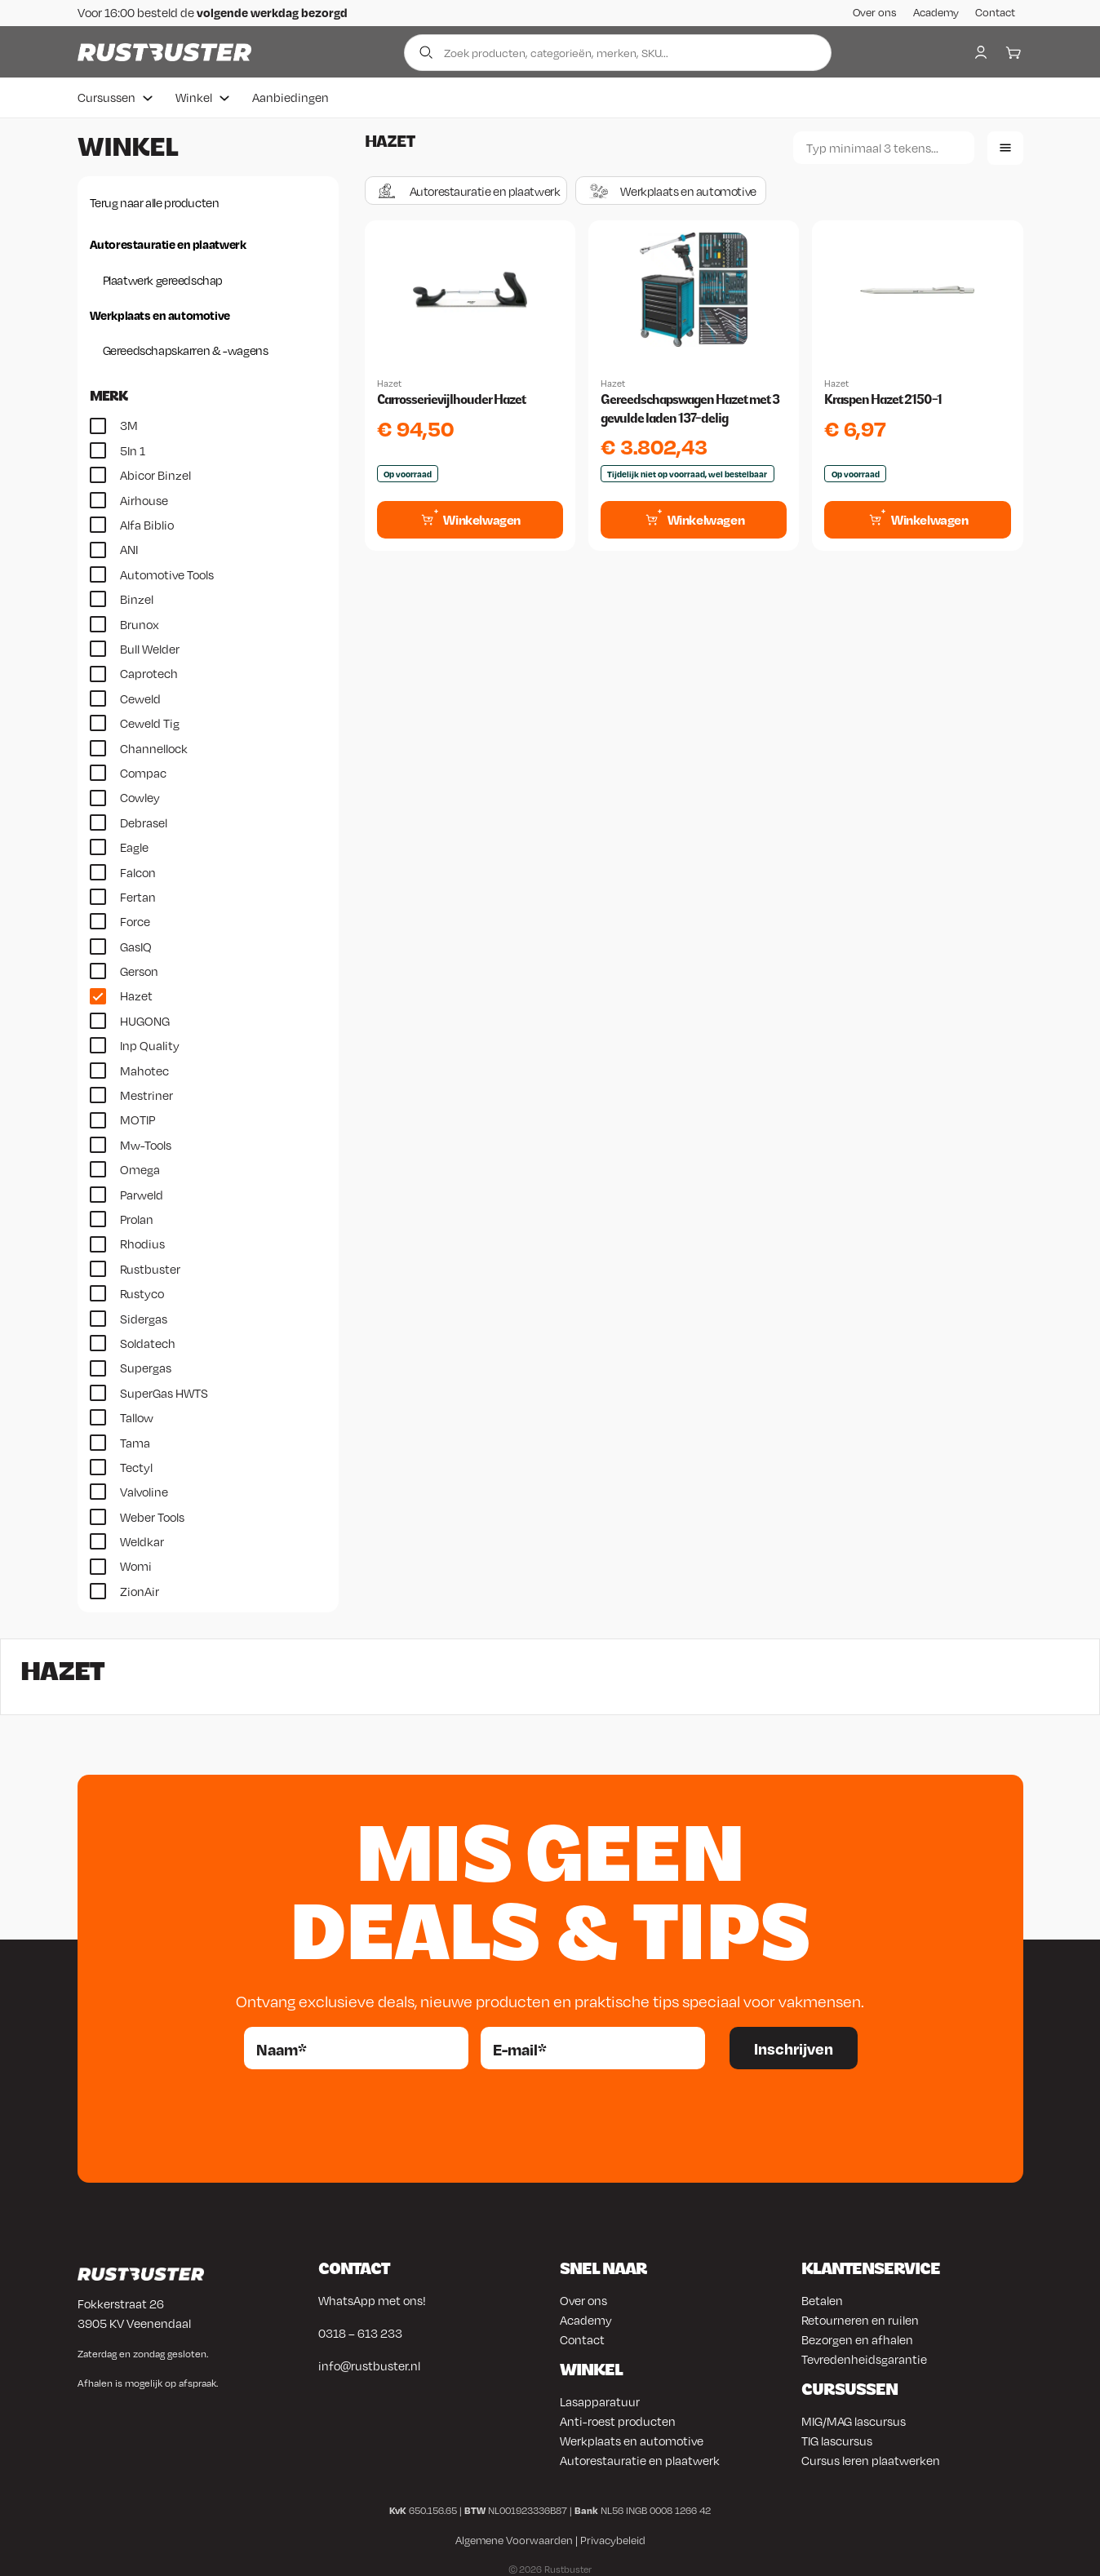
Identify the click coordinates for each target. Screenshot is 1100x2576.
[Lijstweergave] (1005, 146)
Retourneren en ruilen (860, 2318)
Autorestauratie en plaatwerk (168, 242)
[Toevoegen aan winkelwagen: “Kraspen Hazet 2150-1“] (917, 517)
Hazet (389, 382)
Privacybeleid (612, 2538)
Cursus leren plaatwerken (870, 2458)
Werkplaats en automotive (160, 313)
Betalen (822, 2298)
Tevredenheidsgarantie (864, 2357)
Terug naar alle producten (155, 200)
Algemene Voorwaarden (514, 2538)
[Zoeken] (883, 146)
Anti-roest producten (618, 2419)
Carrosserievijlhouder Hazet (451, 398)
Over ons (875, 12)
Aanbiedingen (290, 95)
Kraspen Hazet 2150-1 (883, 398)
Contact (995, 12)
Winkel (193, 95)
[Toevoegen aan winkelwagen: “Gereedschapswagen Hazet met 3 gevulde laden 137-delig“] (694, 517)
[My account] (981, 50)
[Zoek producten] (618, 51)
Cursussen (106, 95)
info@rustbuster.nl (369, 2364)
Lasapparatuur (600, 2399)
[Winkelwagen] (1013, 50)
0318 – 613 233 (360, 2331)
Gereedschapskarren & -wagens (185, 348)
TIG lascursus (836, 2439)
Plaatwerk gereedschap (163, 277)
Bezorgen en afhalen (857, 2337)
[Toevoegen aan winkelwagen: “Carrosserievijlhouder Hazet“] (470, 517)
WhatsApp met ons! (372, 2298)
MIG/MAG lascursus (853, 2419)
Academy (936, 12)
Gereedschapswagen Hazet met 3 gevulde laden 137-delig (690, 406)
